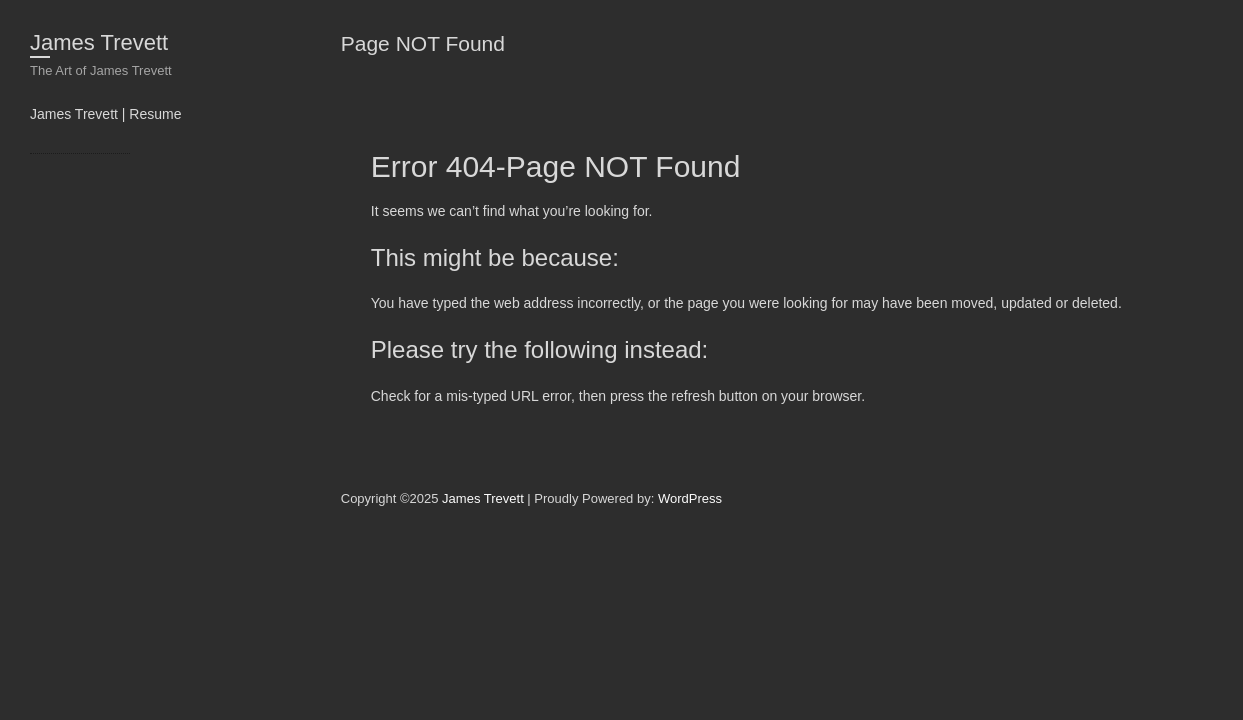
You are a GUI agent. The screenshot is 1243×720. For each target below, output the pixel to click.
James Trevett (99, 42)
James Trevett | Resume (105, 114)
